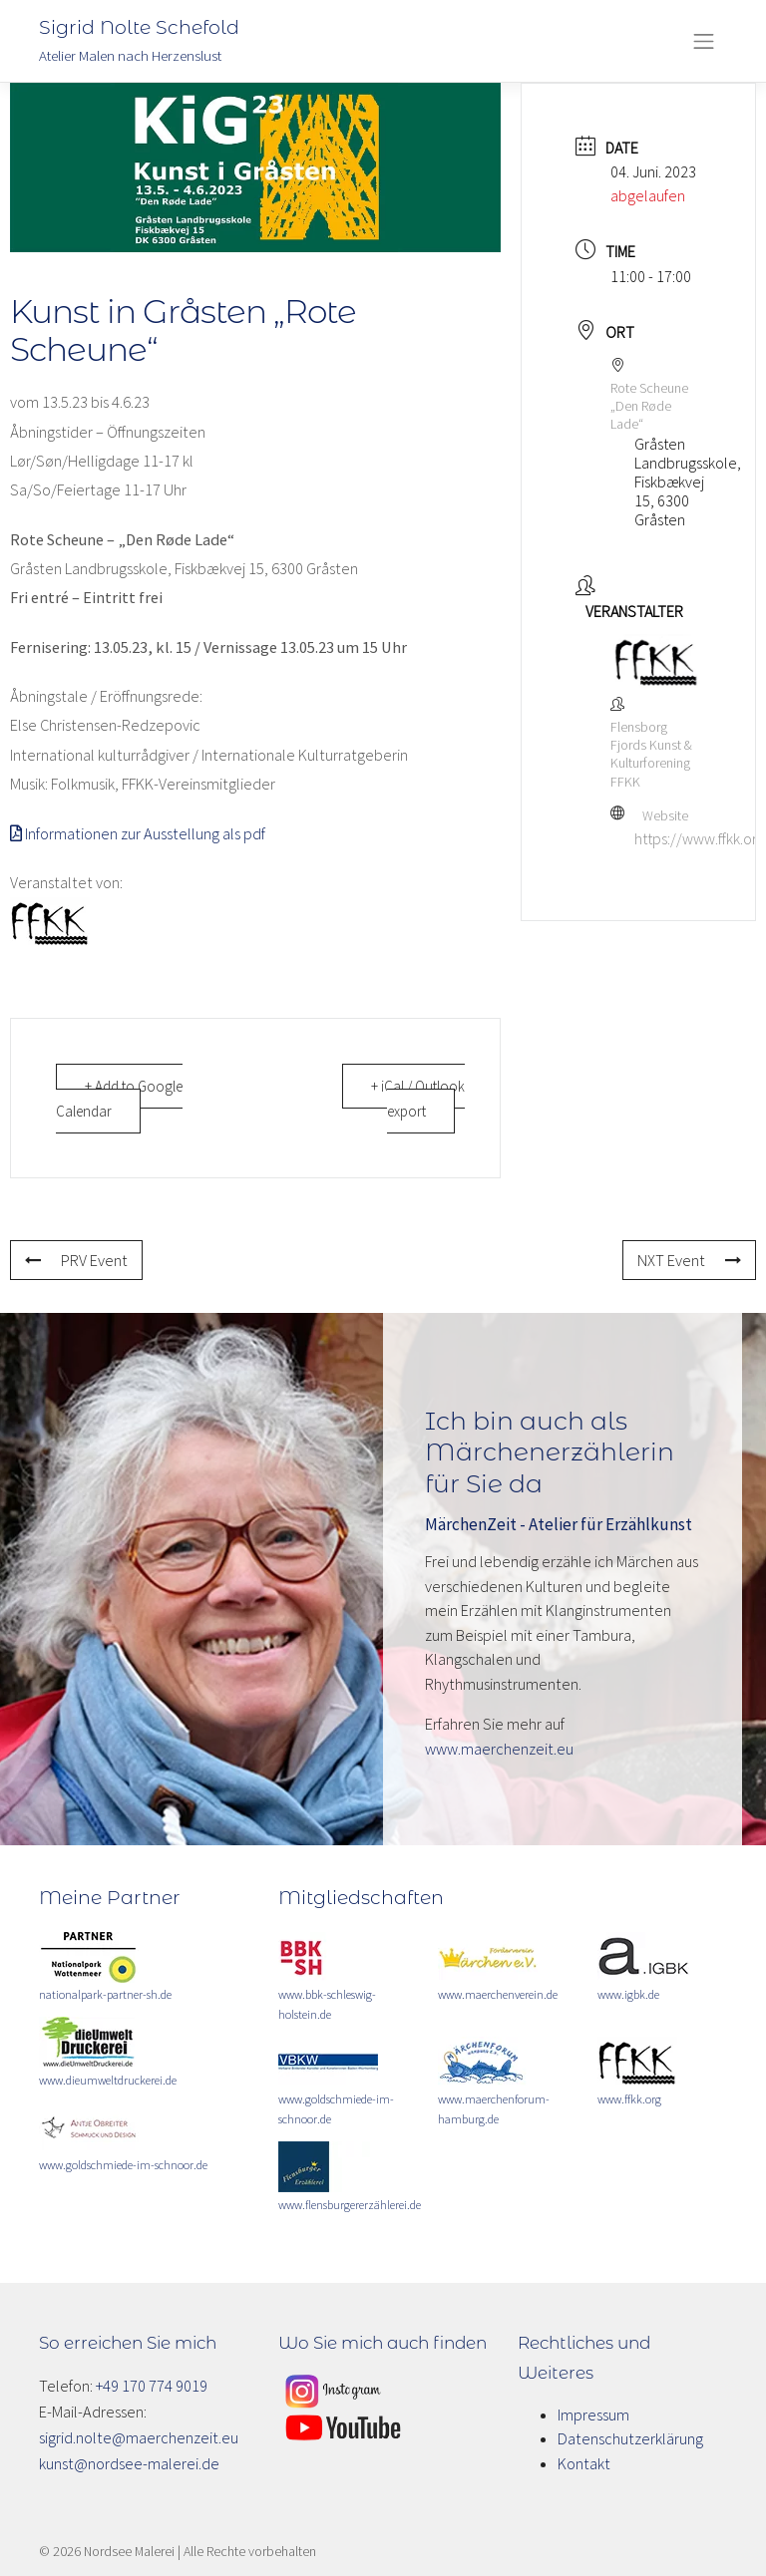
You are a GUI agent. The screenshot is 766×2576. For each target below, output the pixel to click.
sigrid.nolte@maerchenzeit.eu (138, 2437)
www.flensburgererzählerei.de (349, 2204)
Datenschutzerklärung (630, 2438)
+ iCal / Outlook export (418, 1099)
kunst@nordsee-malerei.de (129, 2463)
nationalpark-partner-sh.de (105, 1994)
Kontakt (584, 2463)
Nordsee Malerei (129, 2551)
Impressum (593, 2414)
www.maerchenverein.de (498, 1994)
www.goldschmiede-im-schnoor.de (123, 2164)
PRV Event (76, 1260)
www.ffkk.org (629, 2099)
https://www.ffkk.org (699, 838)
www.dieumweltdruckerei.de (108, 2080)
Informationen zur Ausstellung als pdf (137, 833)
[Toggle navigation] (704, 41)
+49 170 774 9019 (151, 2386)
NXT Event (689, 1260)
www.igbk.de (628, 1994)
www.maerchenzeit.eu (499, 1749)
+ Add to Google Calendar (119, 1099)
